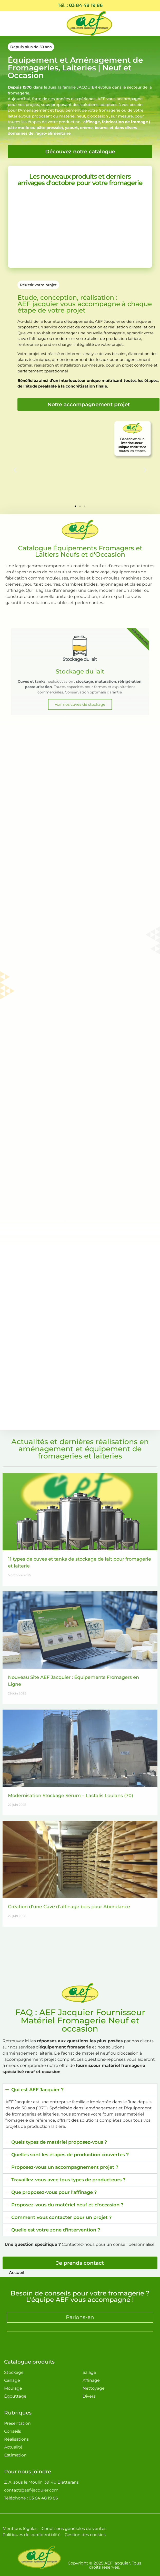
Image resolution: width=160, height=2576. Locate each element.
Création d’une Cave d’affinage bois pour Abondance (69, 1906)
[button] (136, 26)
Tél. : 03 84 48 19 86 (80, 5)
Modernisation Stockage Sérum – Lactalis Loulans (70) (70, 1795)
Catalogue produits (29, 2362)
